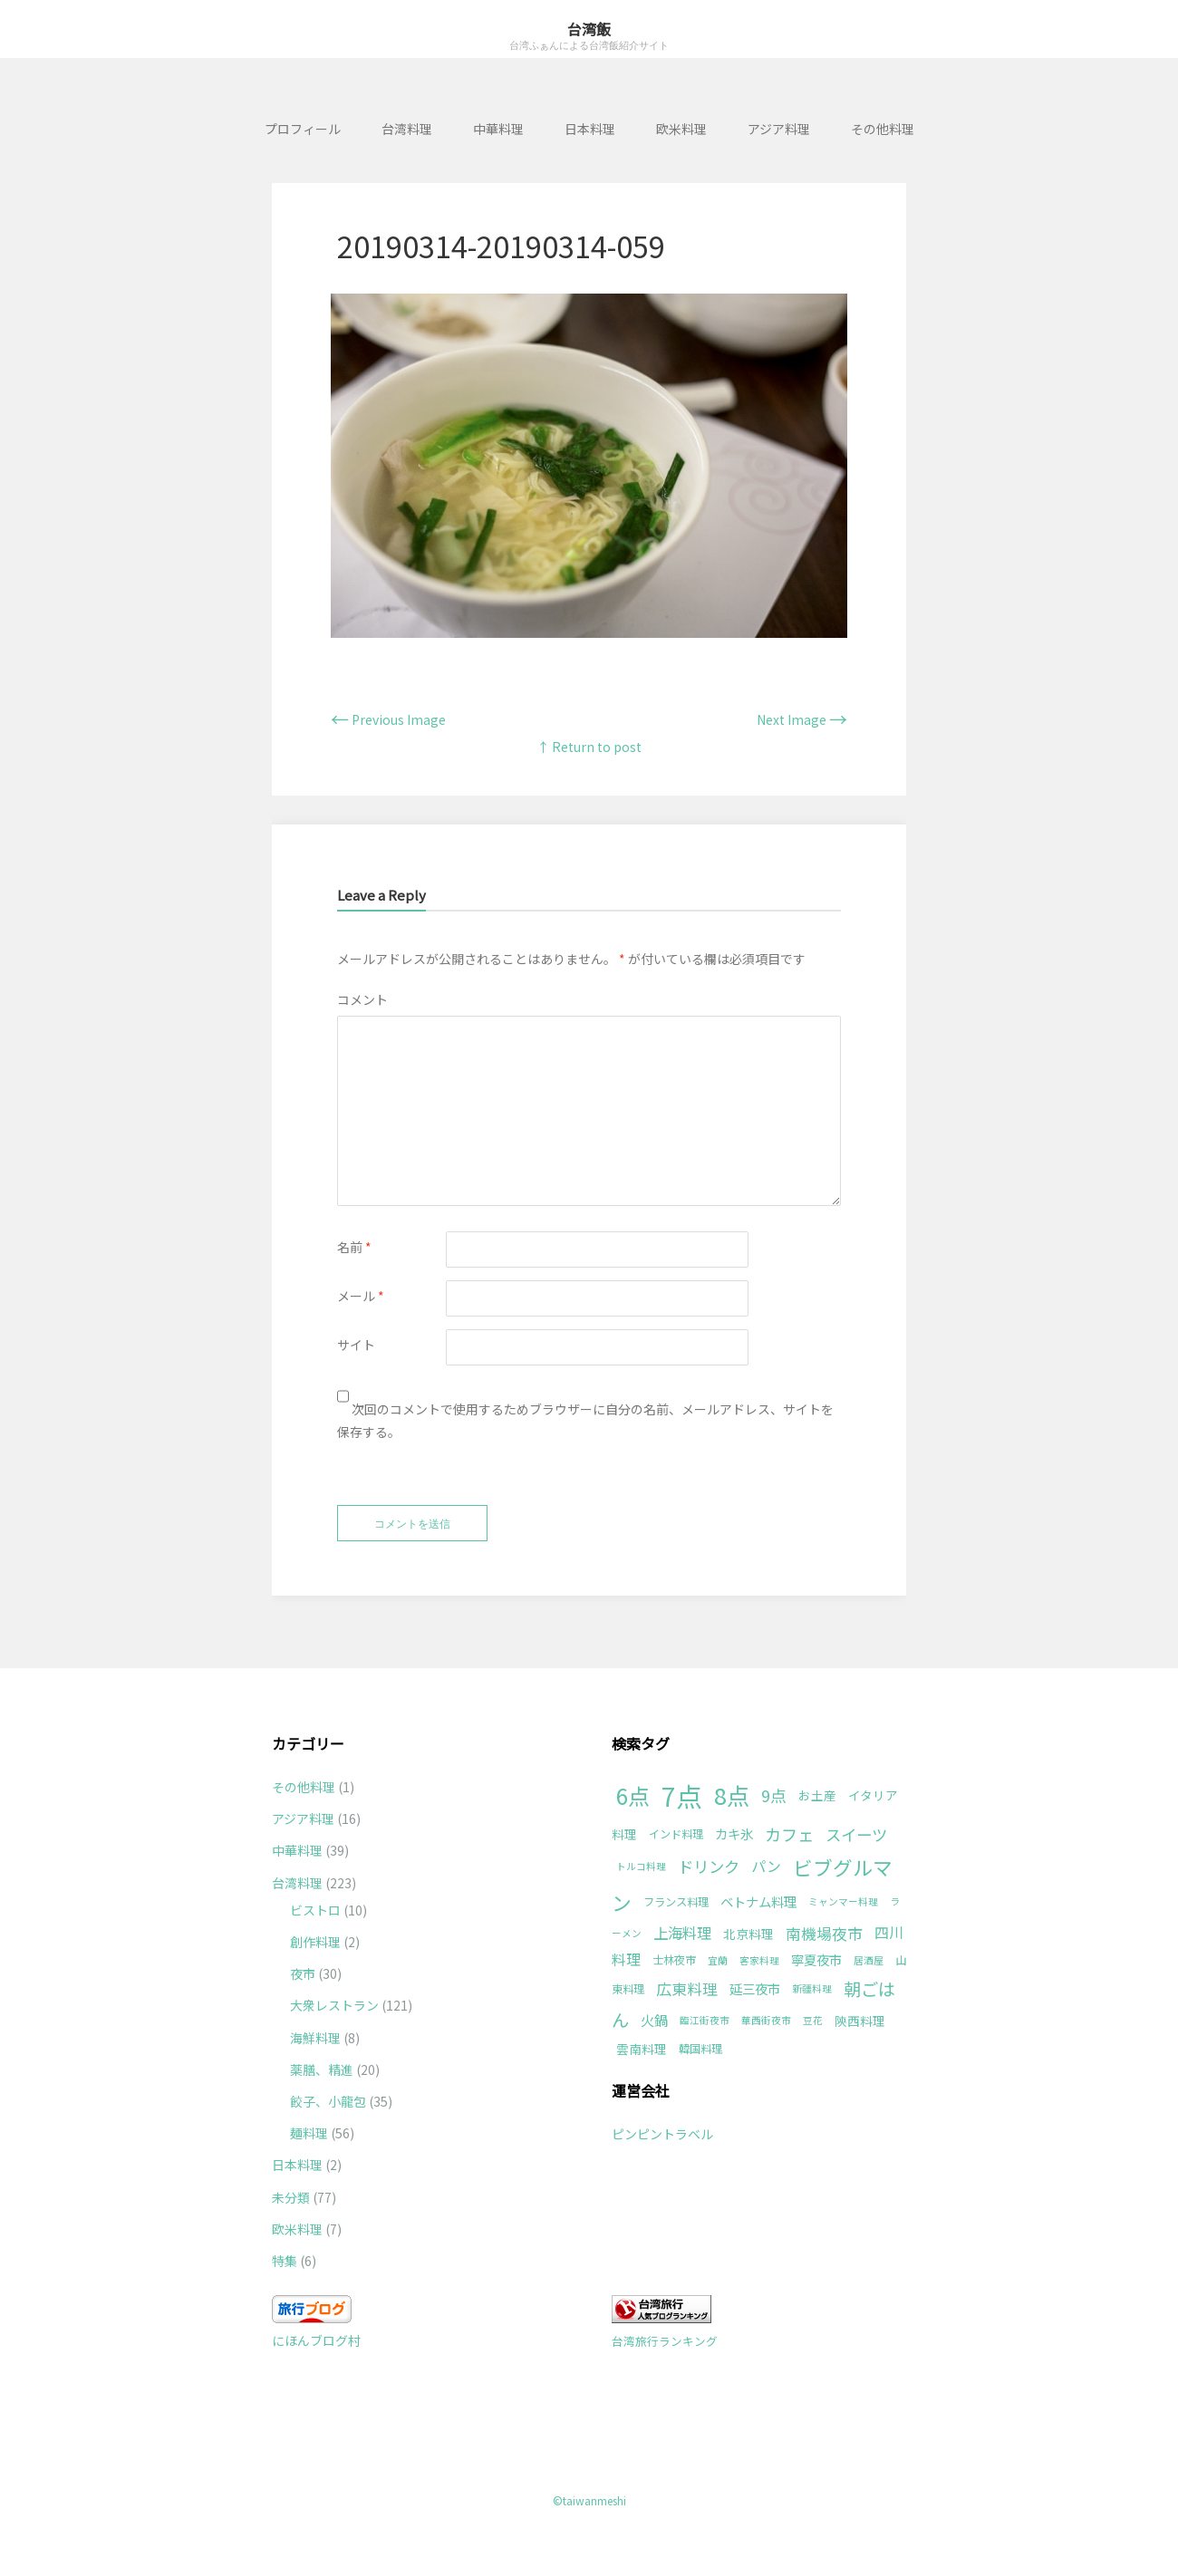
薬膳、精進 (321, 2069)
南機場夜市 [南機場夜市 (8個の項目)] (824, 1933)
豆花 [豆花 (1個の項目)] (813, 2020)
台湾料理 (406, 129)
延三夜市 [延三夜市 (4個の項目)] (754, 1988)
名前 (354, 1247)
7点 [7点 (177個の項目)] (681, 1795)
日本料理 (590, 129)
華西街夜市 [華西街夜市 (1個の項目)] (766, 2020)
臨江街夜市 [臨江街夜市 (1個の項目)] (704, 2020)
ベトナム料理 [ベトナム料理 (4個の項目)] (758, 1901)
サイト (356, 1345)
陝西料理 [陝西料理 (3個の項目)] (860, 2021)
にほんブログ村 (316, 2340)
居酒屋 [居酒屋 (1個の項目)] (869, 1960)
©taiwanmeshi (589, 2500)
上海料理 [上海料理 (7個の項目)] (682, 1933)
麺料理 (309, 2133)
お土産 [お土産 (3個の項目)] (817, 1795)
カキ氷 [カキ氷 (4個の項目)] (734, 1833)
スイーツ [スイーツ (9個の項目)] (856, 1834)
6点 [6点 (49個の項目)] (633, 1795)
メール (360, 1296)
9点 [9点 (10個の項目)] (774, 1795)
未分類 (291, 2197)
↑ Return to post (589, 747)
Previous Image (388, 719)
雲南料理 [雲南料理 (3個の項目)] (641, 2049)
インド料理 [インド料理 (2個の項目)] (676, 1834)
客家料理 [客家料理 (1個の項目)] (759, 1960)
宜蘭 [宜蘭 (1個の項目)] (718, 1960)
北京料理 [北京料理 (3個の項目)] (748, 1934)
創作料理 (315, 1942)
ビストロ (315, 1910)
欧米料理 (681, 129)
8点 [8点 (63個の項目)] (731, 1795)
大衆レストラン (334, 2005)
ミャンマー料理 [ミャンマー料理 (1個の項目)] (843, 1901)
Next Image (802, 719)
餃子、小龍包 (328, 2101)
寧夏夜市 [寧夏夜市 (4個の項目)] (816, 1959)
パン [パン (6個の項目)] (766, 1866)
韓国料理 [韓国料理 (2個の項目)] (700, 2049)
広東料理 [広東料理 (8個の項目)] (687, 1988)
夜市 (302, 1973)
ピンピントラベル (662, 2134)
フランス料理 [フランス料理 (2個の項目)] (676, 1902)
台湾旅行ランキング (665, 2340)
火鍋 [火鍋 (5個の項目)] (654, 2020)
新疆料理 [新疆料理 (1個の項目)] (812, 1988)
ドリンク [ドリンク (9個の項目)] (708, 1866)
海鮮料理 (315, 2038)
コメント (362, 999)
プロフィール (303, 129)
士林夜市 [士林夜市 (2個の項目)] (674, 1960)
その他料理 (882, 129)
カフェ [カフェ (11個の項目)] (789, 1834)
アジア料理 (779, 129)
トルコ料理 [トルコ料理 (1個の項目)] (641, 1866)
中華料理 (498, 129)
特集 (284, 2261)
